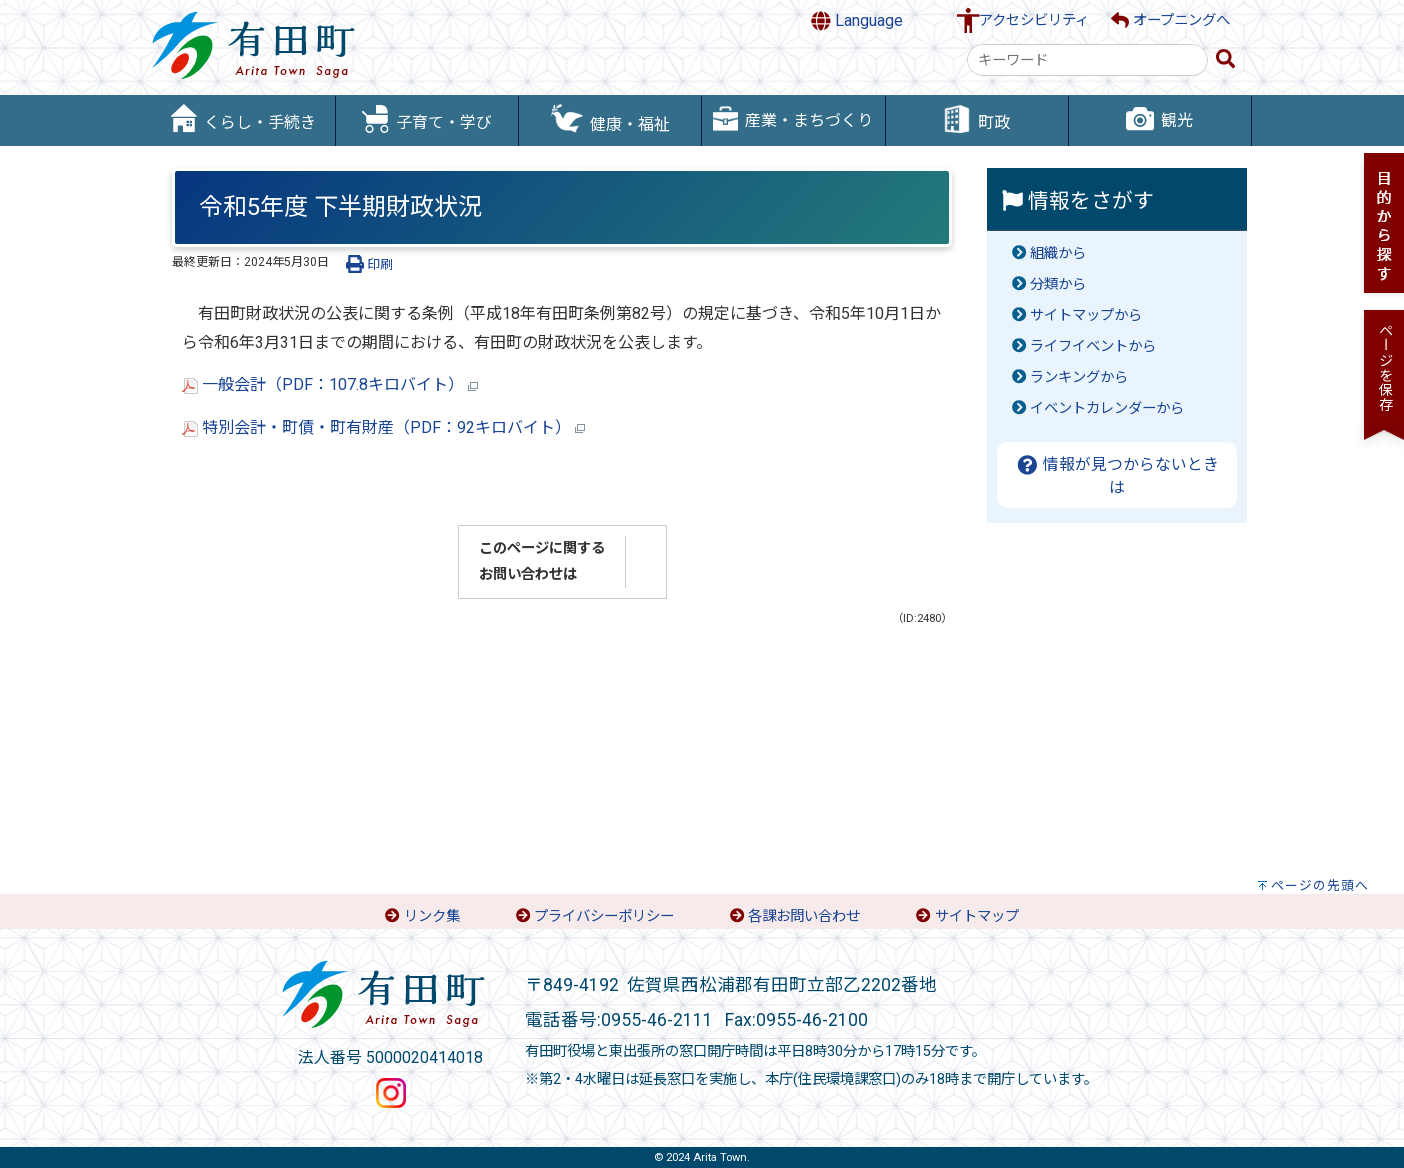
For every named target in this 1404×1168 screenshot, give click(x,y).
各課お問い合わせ (804, 916)
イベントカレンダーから (1107, 408)
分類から (1058, 284)
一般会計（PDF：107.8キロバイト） (330, 384)
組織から (1058, 253)
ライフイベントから (1093, 346)
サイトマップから (1086, 315)
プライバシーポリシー (604, 916)
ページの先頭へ (1320, 885)
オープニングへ (1170, 20)
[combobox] (1087, 60)
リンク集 (432, 916)
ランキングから (1079, 377)
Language (857, 21)
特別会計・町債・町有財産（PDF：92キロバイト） (383, 427)
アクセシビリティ (1034, 20)
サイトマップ (977, 916)
